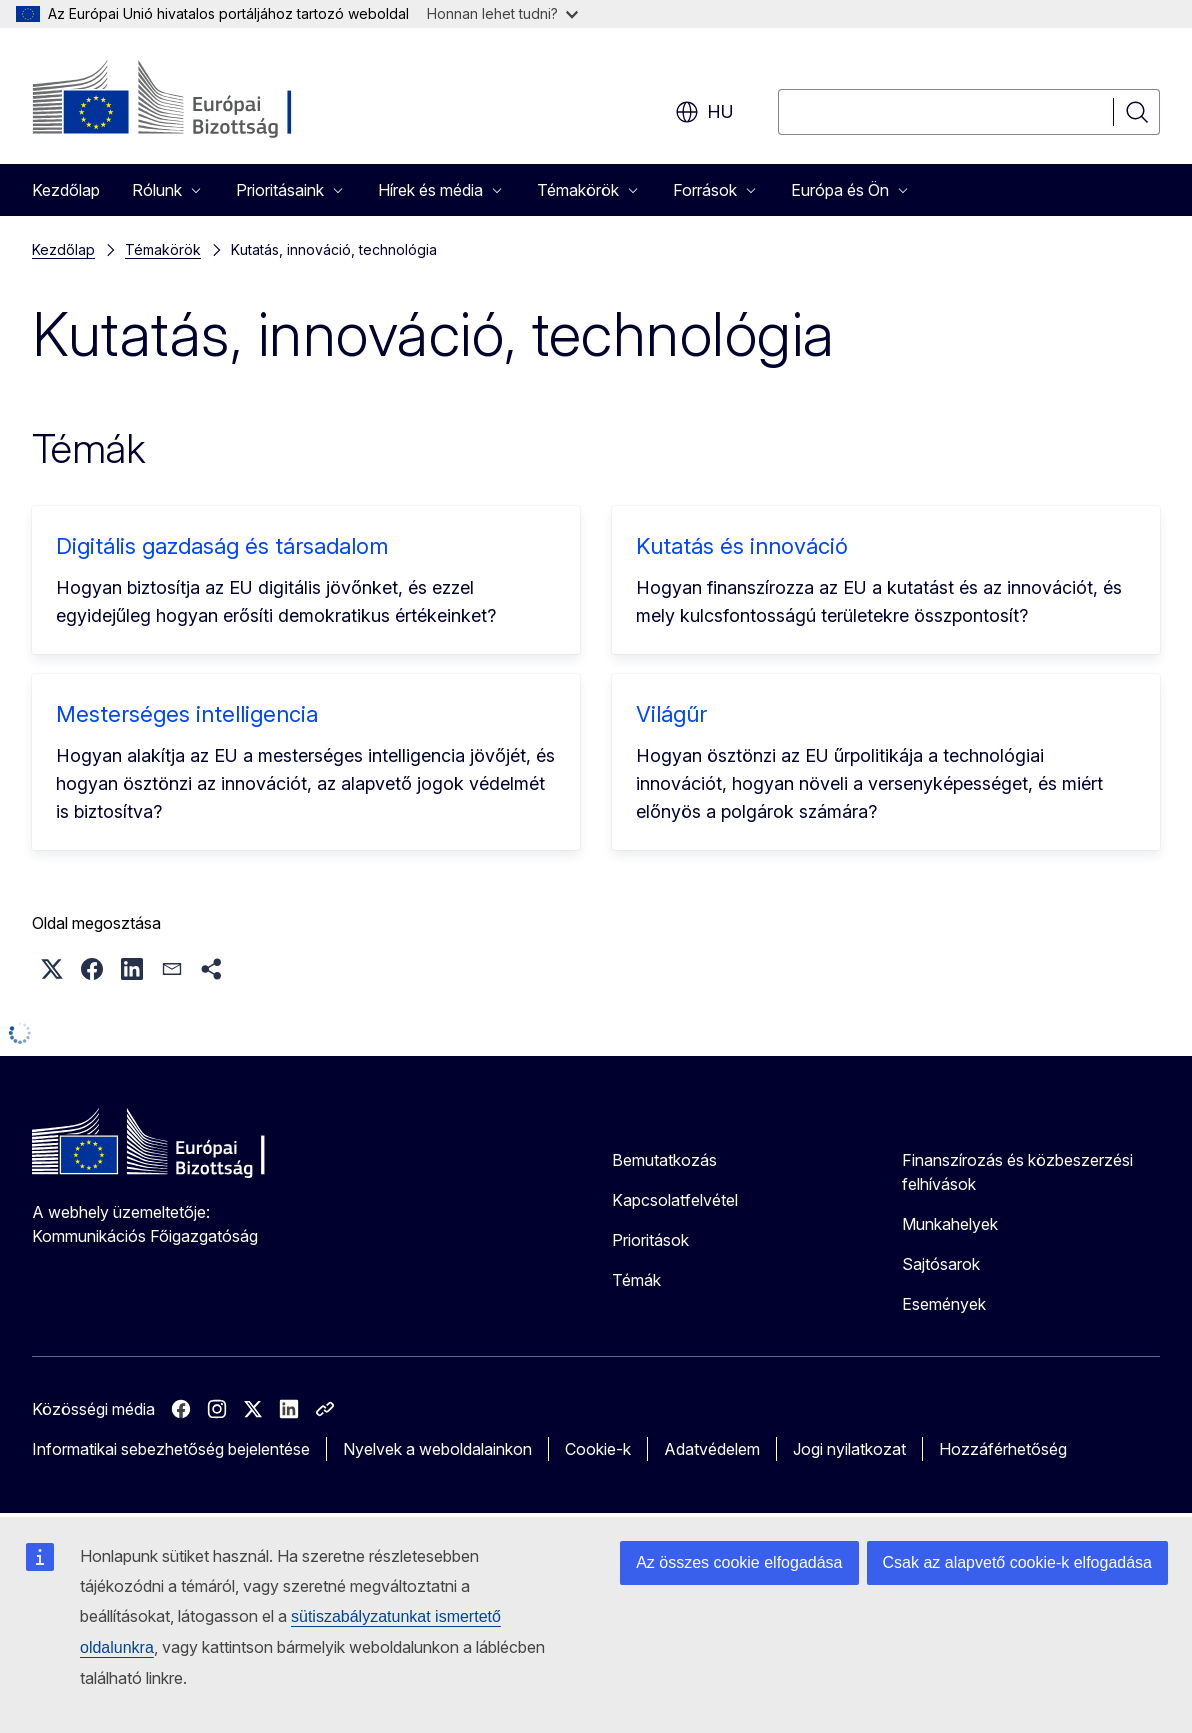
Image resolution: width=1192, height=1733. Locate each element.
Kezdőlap (66, 190)
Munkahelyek (950, 1224)
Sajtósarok (941, 1264)
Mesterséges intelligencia (187, 714)
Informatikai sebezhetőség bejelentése (171, 1449)
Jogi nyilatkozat (849, 1449)
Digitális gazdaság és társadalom (222, 546)
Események (944, 1304)
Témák (636, 1280)
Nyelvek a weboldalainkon (437, 1449)
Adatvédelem (712, 1449)
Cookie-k (598, 1449)
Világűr (671, 714)
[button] (52, 969)
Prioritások (650, 1240)
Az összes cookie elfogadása (739, 1562)
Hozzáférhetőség (1003, 1449)
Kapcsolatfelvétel (675, 1200)
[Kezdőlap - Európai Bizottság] (193, 100)
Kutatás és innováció (742, 546)
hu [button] (704, 112)
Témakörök (163, 249)
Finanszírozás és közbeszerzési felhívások (1017, 1172)
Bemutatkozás (664, 1160)
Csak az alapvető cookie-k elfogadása (1018, 1562)
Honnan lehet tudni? (502, 13)
